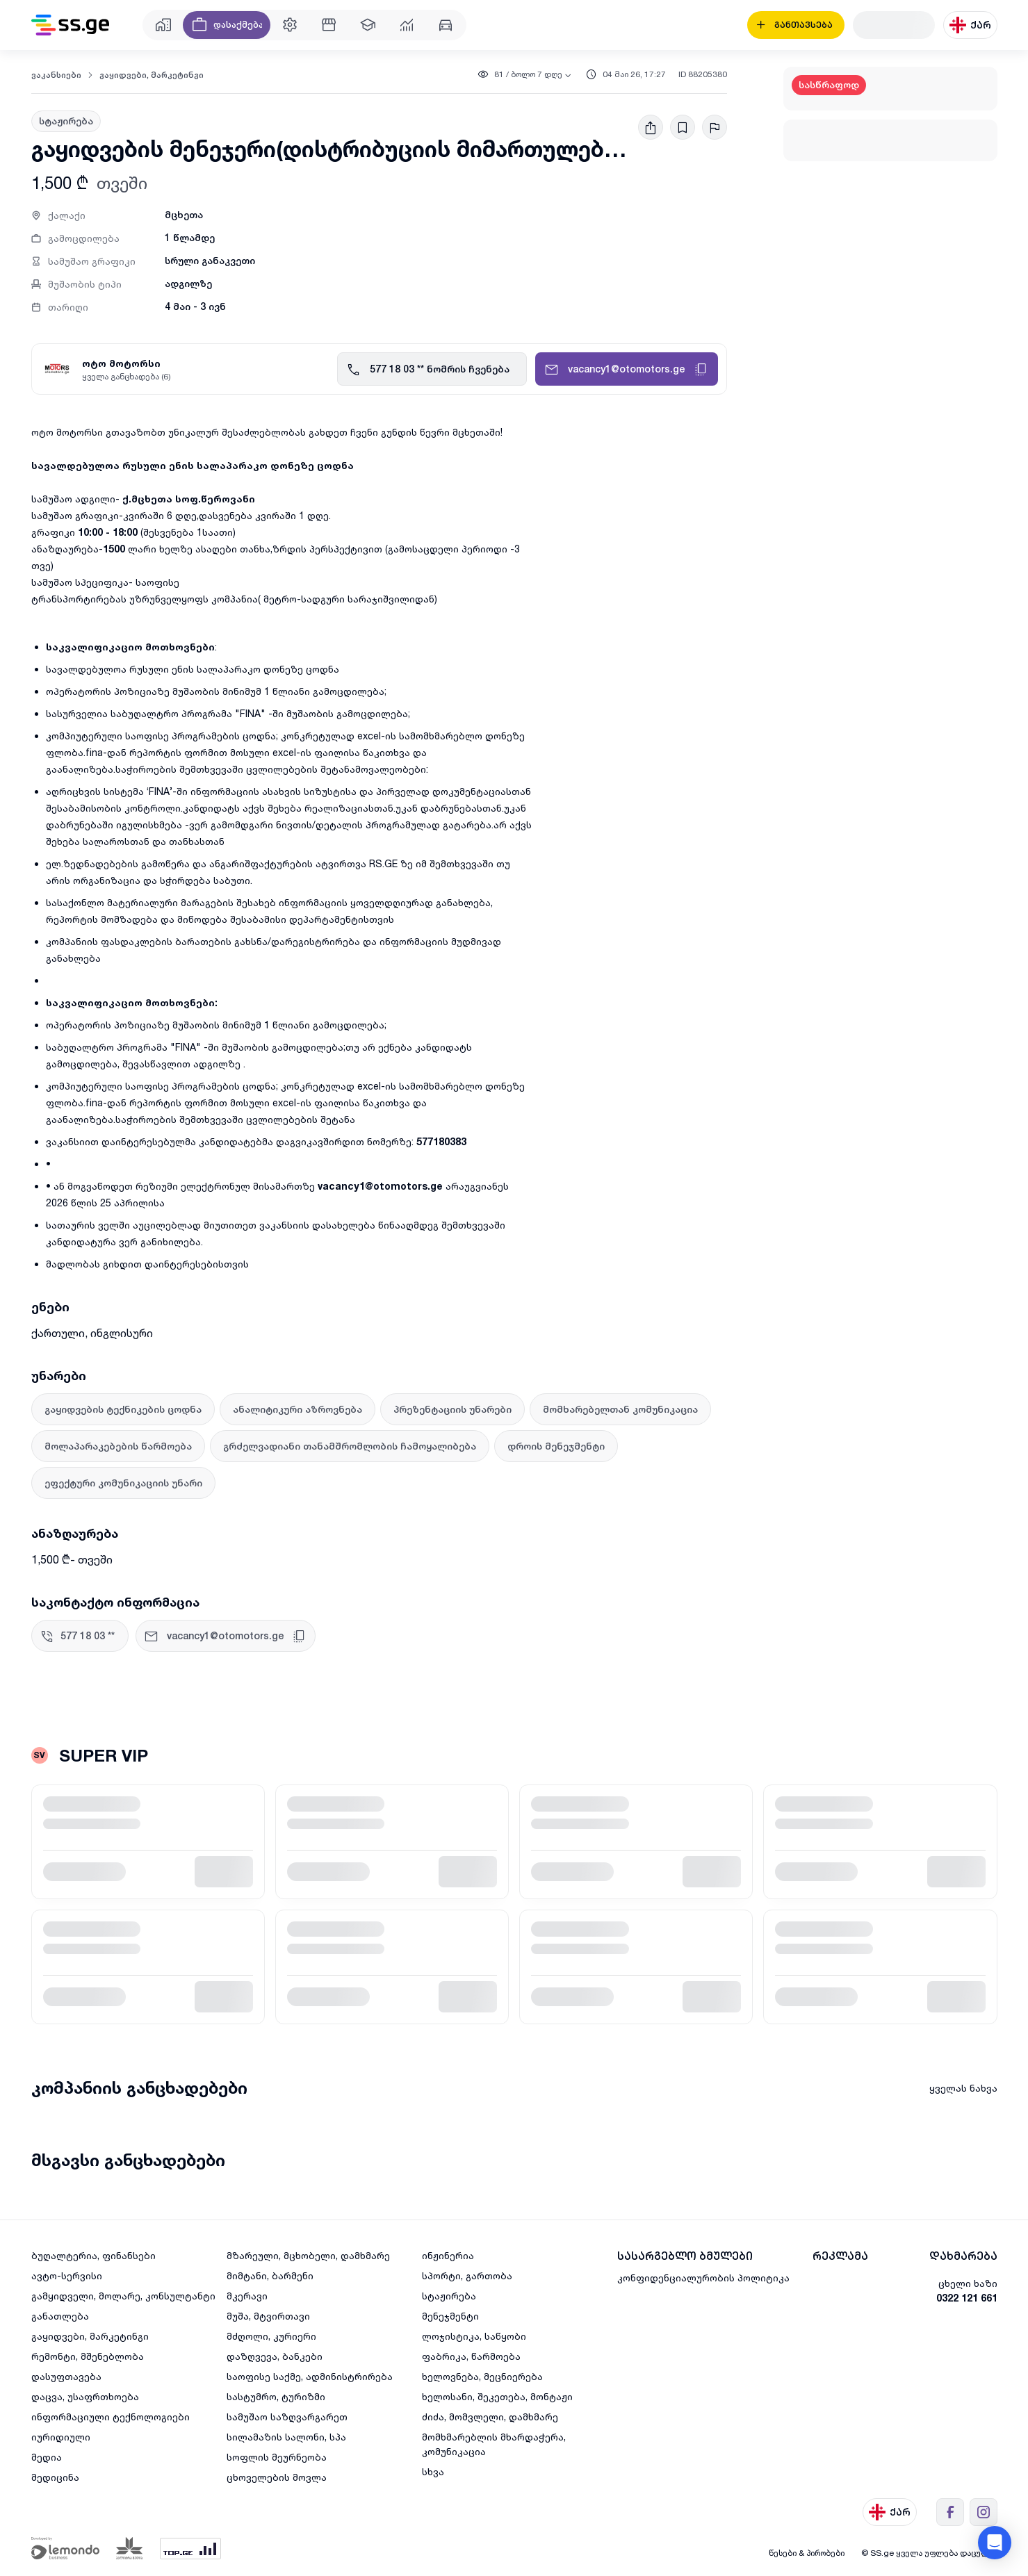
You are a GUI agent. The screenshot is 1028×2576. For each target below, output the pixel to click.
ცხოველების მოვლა (277, 2477)
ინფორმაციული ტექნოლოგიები (110, 2416)
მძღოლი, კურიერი (271, 2336)
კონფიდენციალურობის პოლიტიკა (703, 2277)
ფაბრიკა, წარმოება (471, 2356)
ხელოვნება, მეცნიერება (482, 2376)
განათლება (60, 2316)
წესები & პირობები (807, 2553)
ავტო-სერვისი (66, 2275)
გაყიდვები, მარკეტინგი (151, 75)
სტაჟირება (449, 2296)
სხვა (433, 2471)
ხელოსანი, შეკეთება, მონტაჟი (497, 2396)
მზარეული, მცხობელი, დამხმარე (308, 2255)
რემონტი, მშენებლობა (87, 2356)
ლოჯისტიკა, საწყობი (474, 2336)
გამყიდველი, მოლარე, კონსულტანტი (123, 2296)
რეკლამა (840, 2256)
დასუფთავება (66, 2376)
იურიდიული (60, 2437)
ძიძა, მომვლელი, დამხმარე (490, 2416)
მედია (46, 2457)
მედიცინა (55, 2477)
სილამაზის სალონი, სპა (286, 2437)
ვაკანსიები (56, 75)
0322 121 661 (966, 2298)
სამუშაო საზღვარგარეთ (287, 2416)
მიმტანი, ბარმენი (270, 2275)
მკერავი (247, 2296)
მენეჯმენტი (450, 2316)
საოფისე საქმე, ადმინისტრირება (310, 2376)
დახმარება (963, 2256)
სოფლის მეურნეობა (277, 2457)
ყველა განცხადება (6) (126, 376)
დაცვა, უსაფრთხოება (85, 2396)
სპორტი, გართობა (467, 2275)
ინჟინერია (448, 2255)
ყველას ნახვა (963, 2088)
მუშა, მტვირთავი (268, 2316)
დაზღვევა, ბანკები (275, 2356)
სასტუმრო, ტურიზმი (276, 2396)
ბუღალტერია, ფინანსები (93, 2255)
